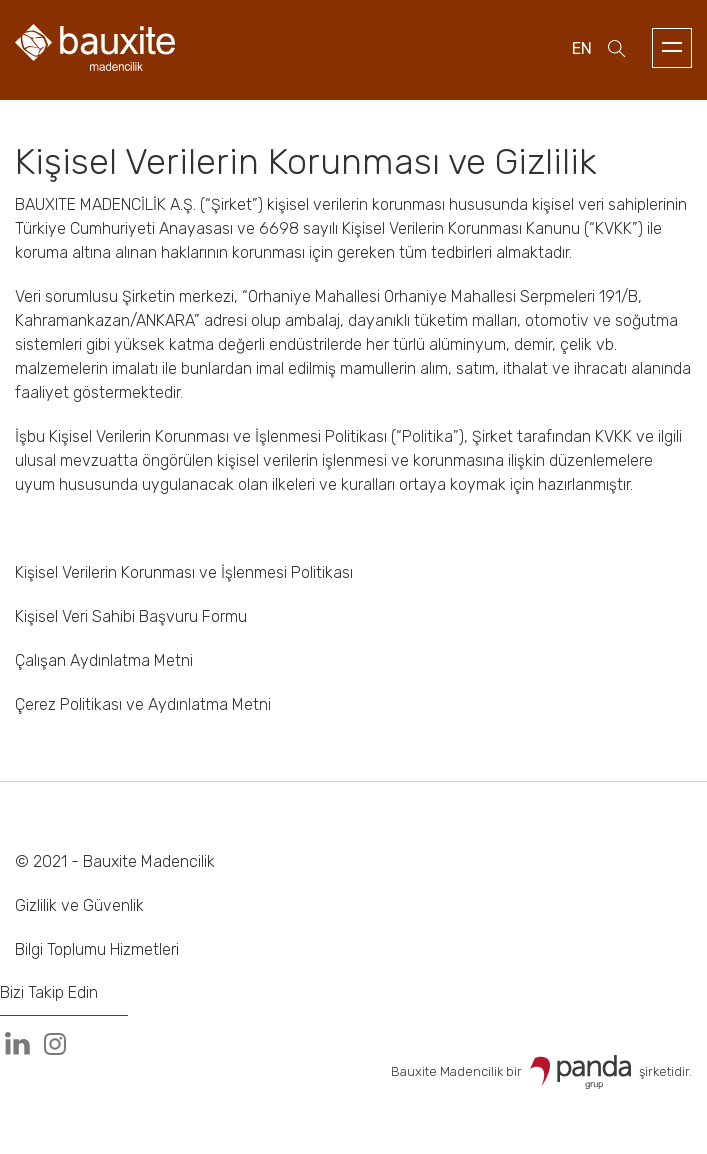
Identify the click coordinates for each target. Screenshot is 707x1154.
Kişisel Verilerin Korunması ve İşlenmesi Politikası (184, 572)
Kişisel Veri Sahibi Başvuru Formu (131, 616)
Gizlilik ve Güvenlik (79, 905)
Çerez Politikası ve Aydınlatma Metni (143, 704)
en (582, 48)
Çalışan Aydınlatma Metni (104, 660)
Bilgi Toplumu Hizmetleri (97, 949)
